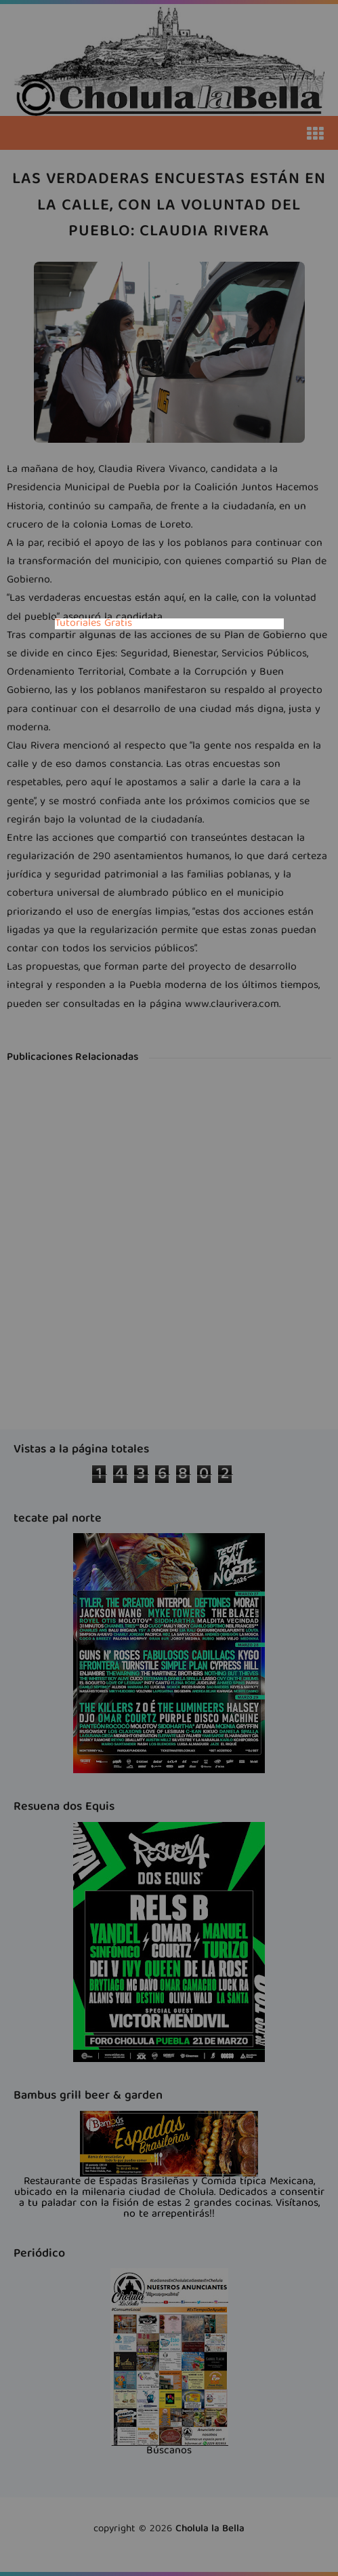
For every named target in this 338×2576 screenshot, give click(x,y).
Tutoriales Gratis (93, 623)
